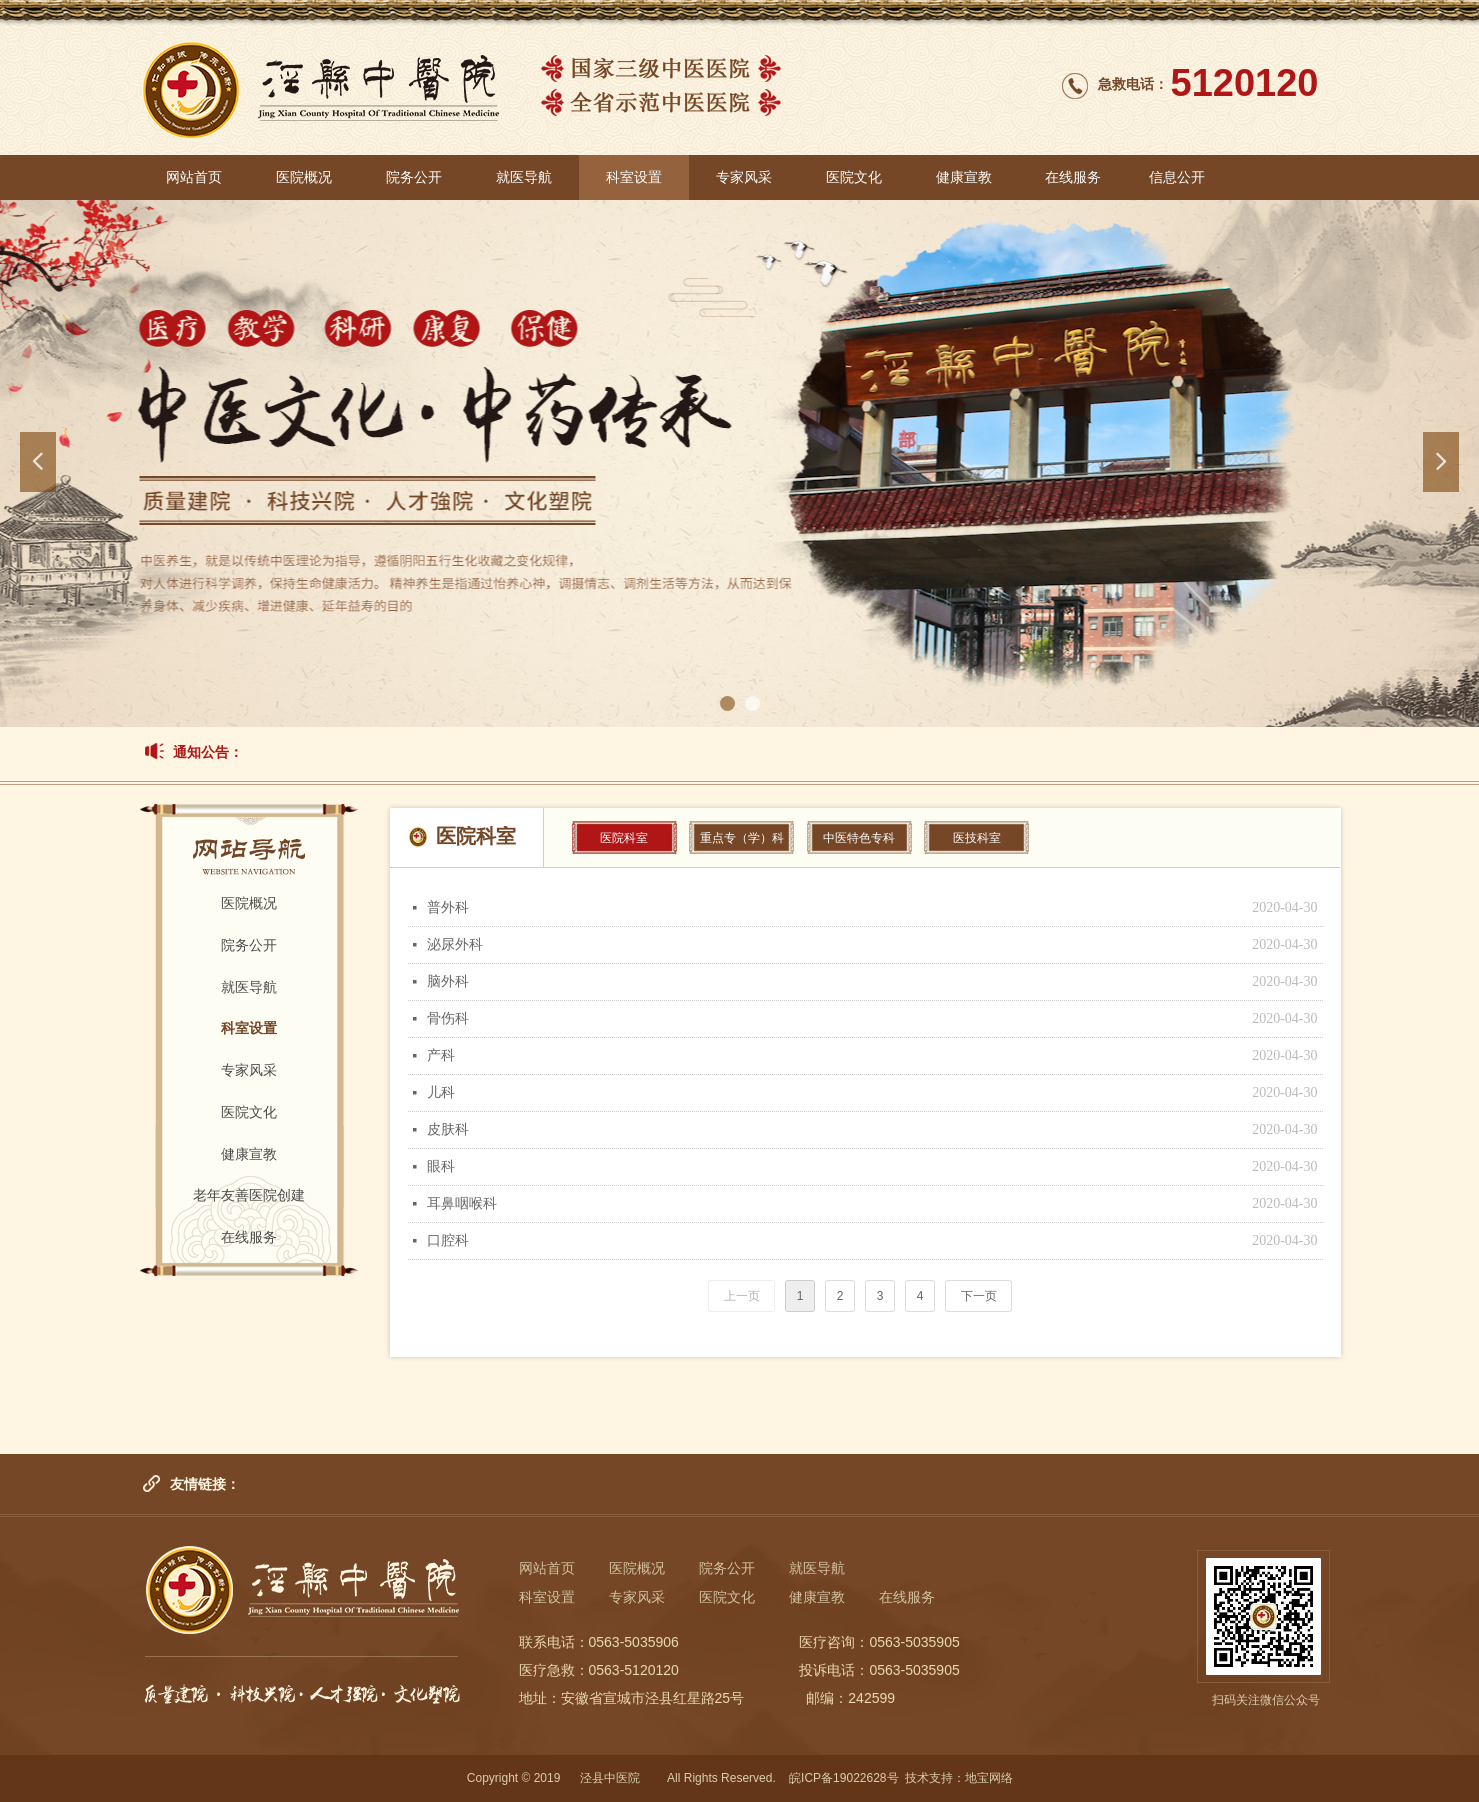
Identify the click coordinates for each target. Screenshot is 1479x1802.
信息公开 (1177, 177)
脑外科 (448, 981)
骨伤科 (448, 1018)
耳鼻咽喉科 (462, 1203)
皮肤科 (448, 1129)
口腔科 (448, 1240)
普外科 (448, 907)
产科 (441, 1055)
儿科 (441, 1092)
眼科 (441, 1166)
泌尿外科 (455, 944)
